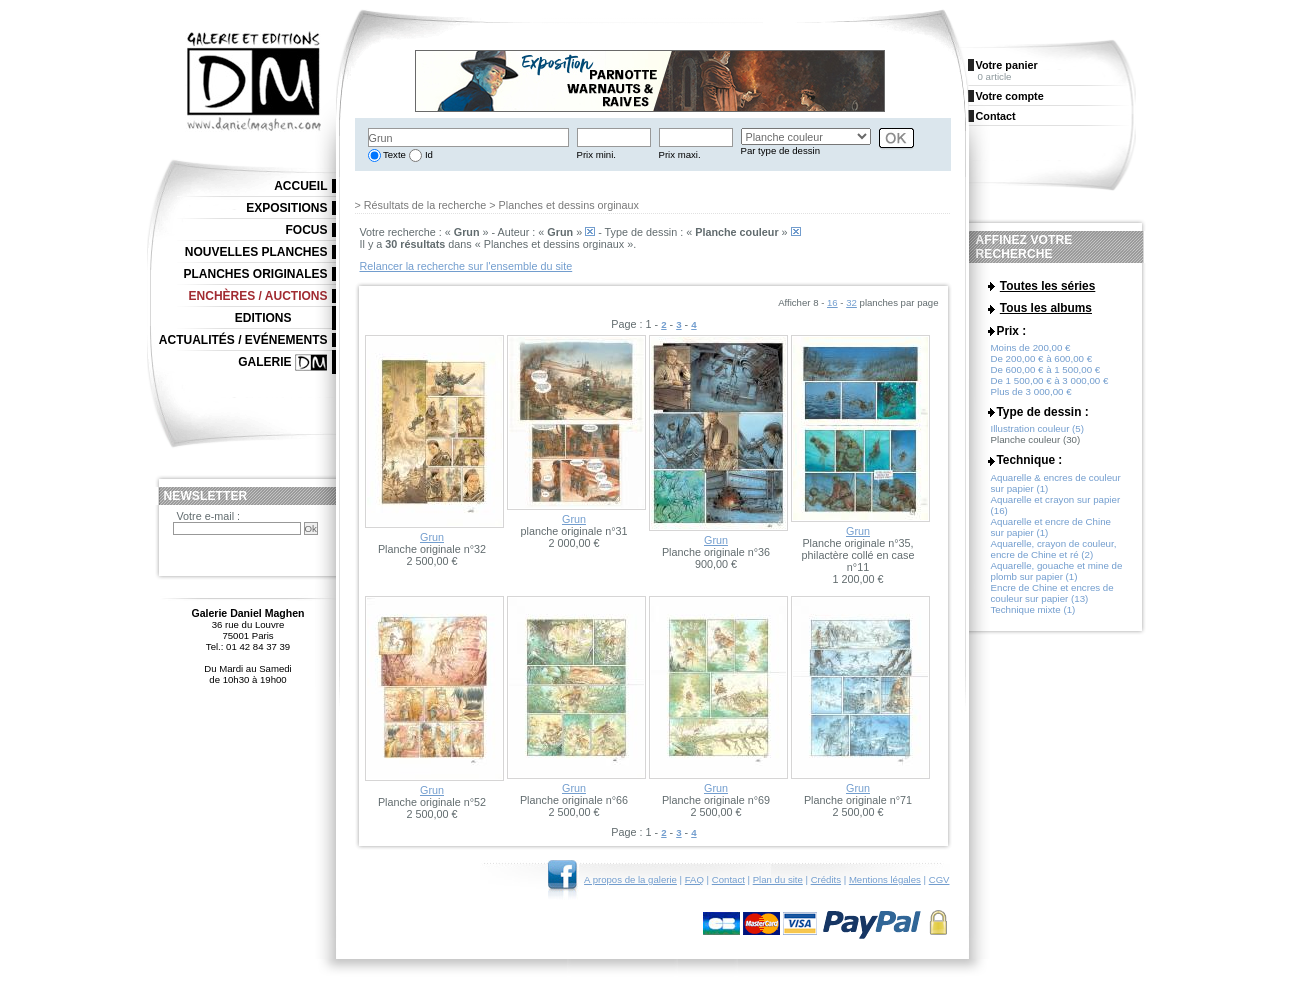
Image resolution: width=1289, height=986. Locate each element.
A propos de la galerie (630, 879)
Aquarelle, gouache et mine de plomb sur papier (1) (1057, 579)
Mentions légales (885, 879)
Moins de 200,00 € (1031, 355)
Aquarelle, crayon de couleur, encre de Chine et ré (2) (1054, 557)
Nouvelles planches (256, 252)
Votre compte (1010, 96)
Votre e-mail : (209, 516)
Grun (432, 537)
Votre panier (1007, 65)
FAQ (694, 879)
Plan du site (778, 879)
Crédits (826, 879)
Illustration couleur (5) (1037, 436)
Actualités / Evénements (243, 340)
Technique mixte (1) (1033, 617)
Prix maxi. (680, 154)
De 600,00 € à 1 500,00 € (1046, 377)
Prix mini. (596, 154)
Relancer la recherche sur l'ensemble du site (466, 266)
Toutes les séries (1048, 286)
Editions (263, 318)
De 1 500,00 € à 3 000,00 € (1050, 388)
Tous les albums (1046, 312)
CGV (939, 879)
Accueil (300, 186)
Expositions (286, 208)
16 (832, 302)
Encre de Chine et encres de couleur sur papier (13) (1052, 601)
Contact (728, 879)
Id (427, 154)
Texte (393, 154)
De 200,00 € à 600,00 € (1042, 366)
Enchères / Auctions (258, 296)
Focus (307, 230)
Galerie (264, 362)
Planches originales (255, 274)
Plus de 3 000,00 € (1031, 399)
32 (851, 302)
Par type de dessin (780, 150)
